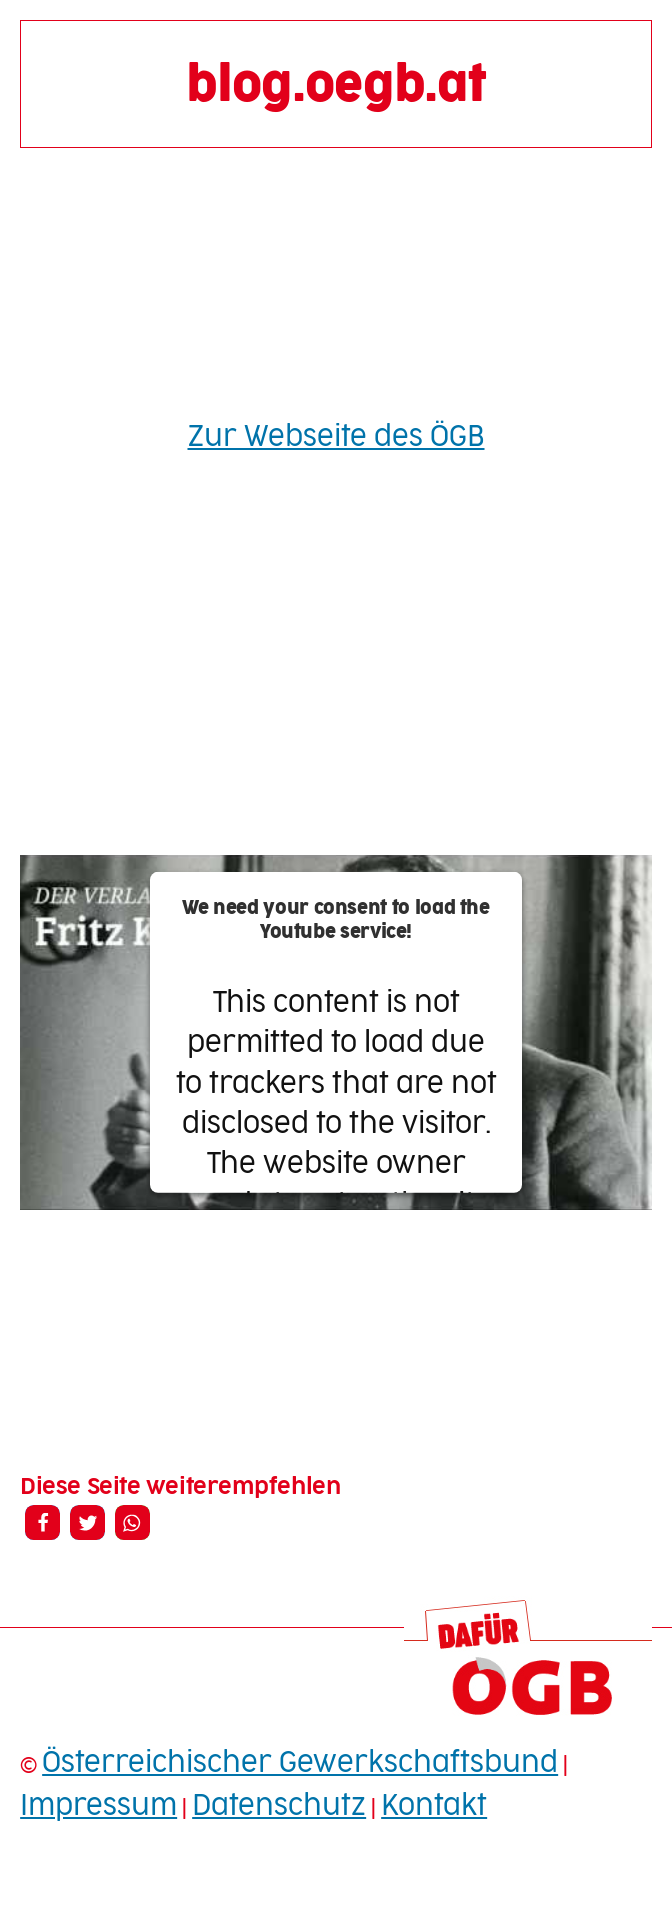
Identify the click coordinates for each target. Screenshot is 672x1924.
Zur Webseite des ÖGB (336, 436)
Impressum (98, 1805)
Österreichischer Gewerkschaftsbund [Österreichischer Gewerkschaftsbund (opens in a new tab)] (300, 1762)
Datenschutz (279, 1805)
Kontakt (434, 1805)
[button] (42, 1522)
